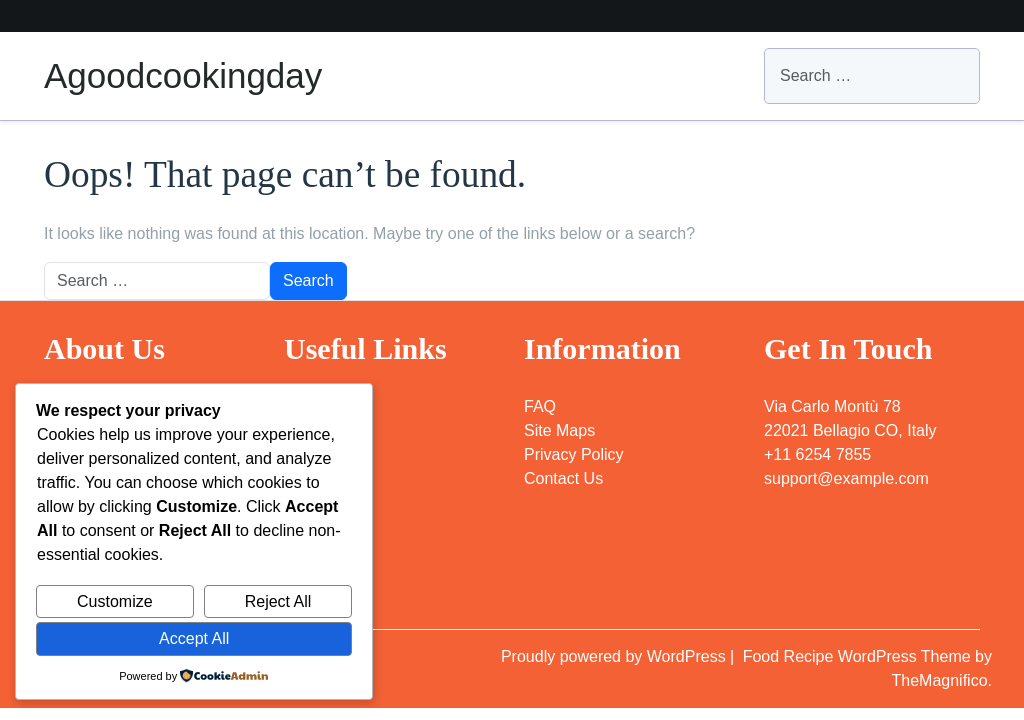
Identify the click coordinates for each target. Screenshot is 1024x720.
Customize (115, 601)
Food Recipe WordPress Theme (859, 656)
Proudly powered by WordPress (615, 656)
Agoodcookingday (183, 75)
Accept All (194, 638)
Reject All (278, 601)
